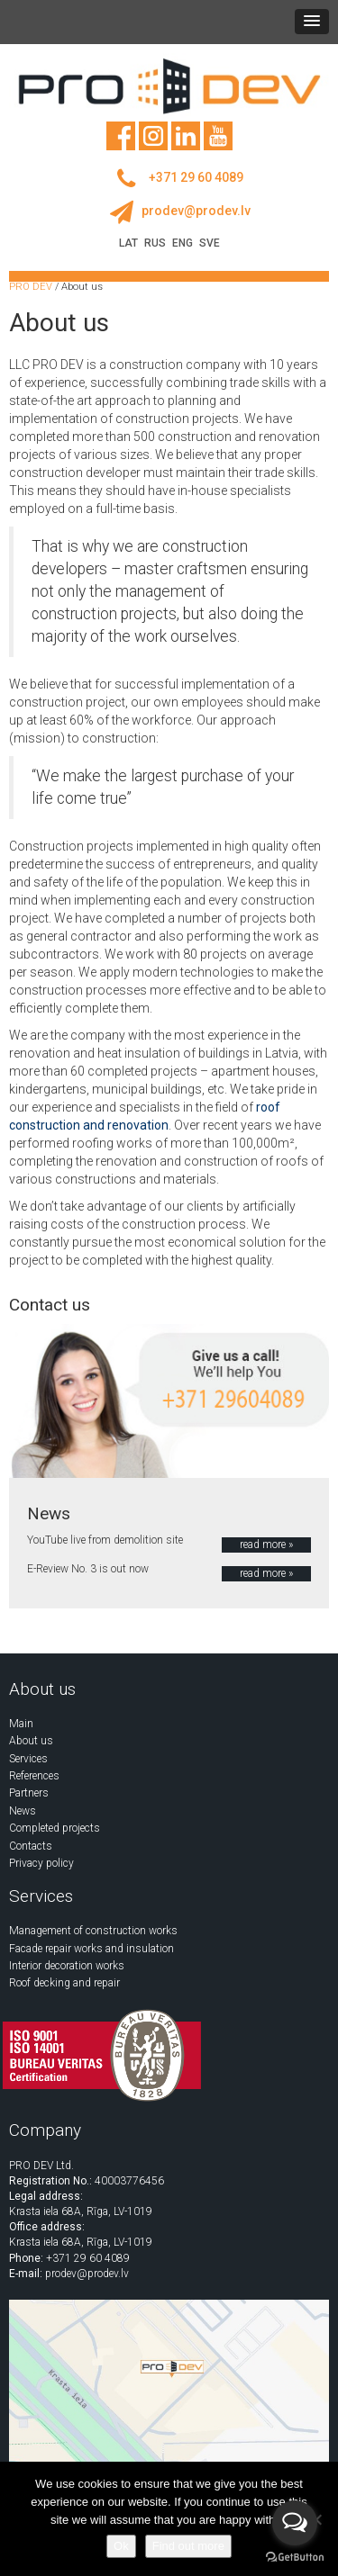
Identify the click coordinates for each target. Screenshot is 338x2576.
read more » (266, 1544)
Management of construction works (93, 1930)
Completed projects (54, 1828)
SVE (209, 243)
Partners (29, 1793)
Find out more (188, 2546)
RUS (155, 243)
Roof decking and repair (64, 1983)
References (34, 1776)
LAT (128, 243)
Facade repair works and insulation (91, 1948)
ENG (182, 243)
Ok (121, 2546)
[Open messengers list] (294, 2522)
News (22, 1811)
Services (28, 1758)
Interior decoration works (66, 1965)
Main (21, 1723)
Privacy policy (41, 1863)
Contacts (30, 1846)
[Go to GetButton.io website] (295, 2557)
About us (31, 1740)
